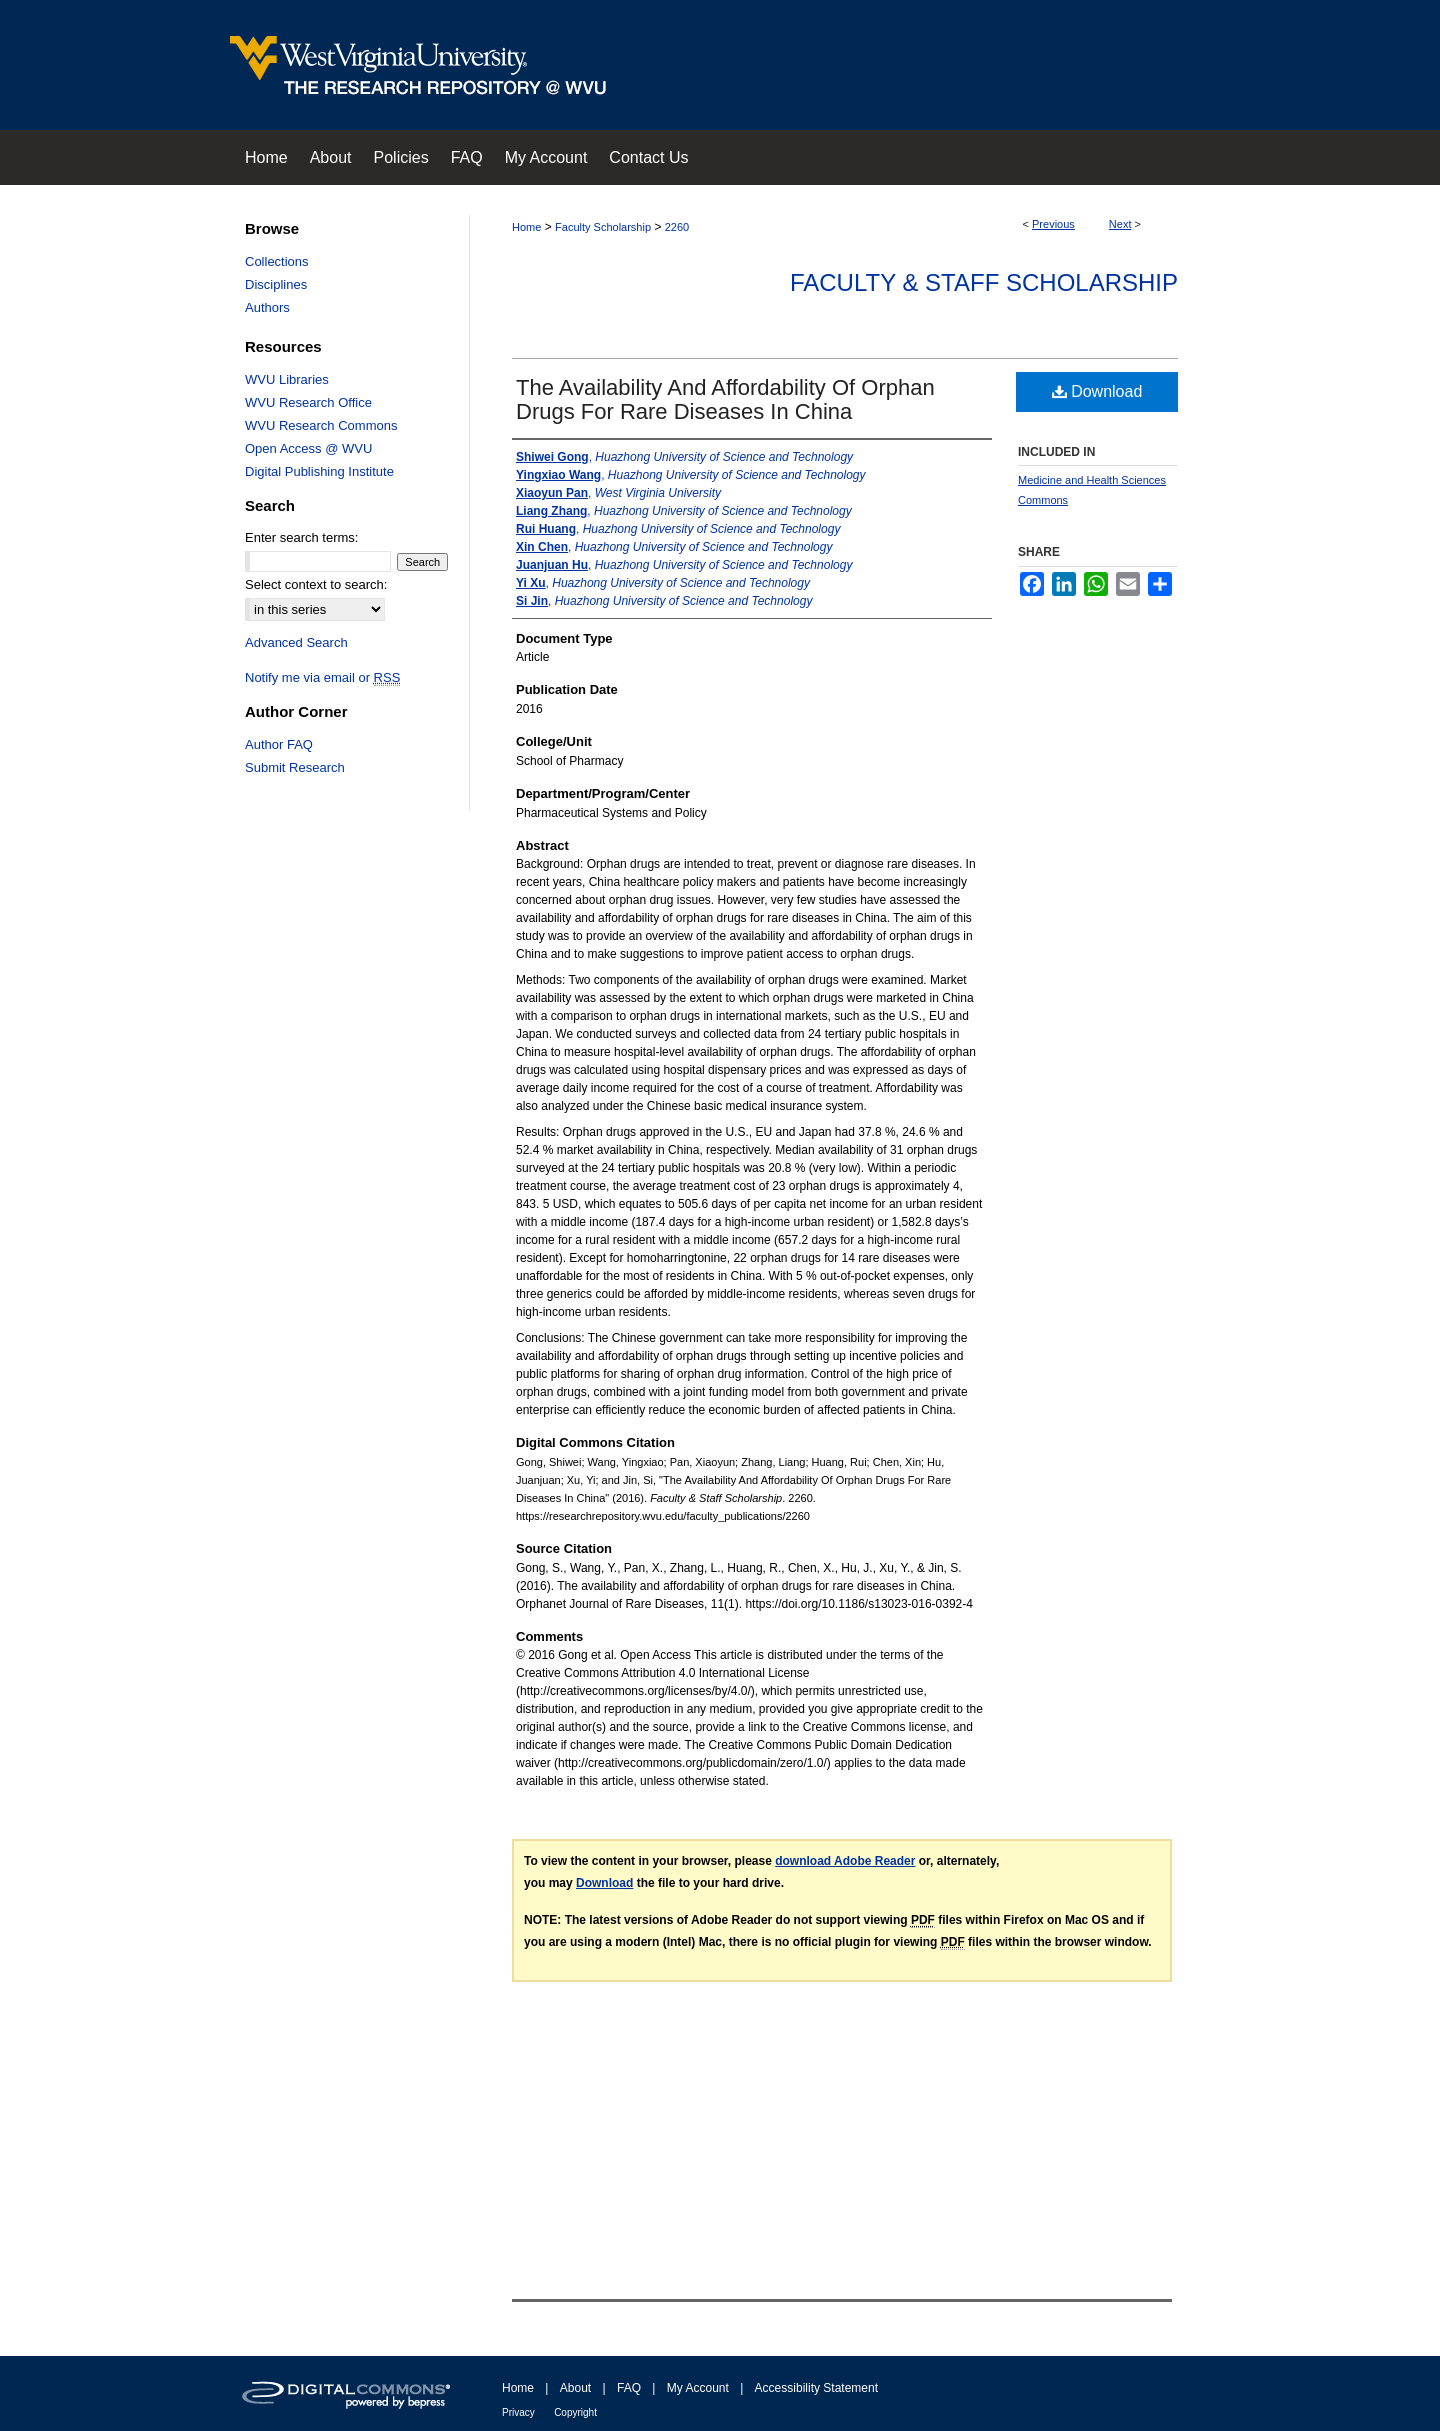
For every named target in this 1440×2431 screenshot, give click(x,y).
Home (526, 227)
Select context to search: (316, 584)
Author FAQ (279, 744)
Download (1097, 391)
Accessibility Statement (816, 2388)
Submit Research (295, 767)
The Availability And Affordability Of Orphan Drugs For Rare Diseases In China (725, 399)
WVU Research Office (308, 402)
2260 (677, 227)
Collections (277, 261)
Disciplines (276, 284)
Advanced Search (296, 642)
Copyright (575, 2412)
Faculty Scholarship (603, 227)
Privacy (518, 2412)
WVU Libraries (287, 379)
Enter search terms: (301, 537)
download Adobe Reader (845, 1861)
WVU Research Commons (321, 425)
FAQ (629, 2388)
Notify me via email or (322, 677)
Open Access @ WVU (308, 448)
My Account (698, 2388)
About (575, 2388)
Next (1120, 224)
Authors (267, 307)
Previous (1053, 224)
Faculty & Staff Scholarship (984, 282)
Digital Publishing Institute (319, 471)
